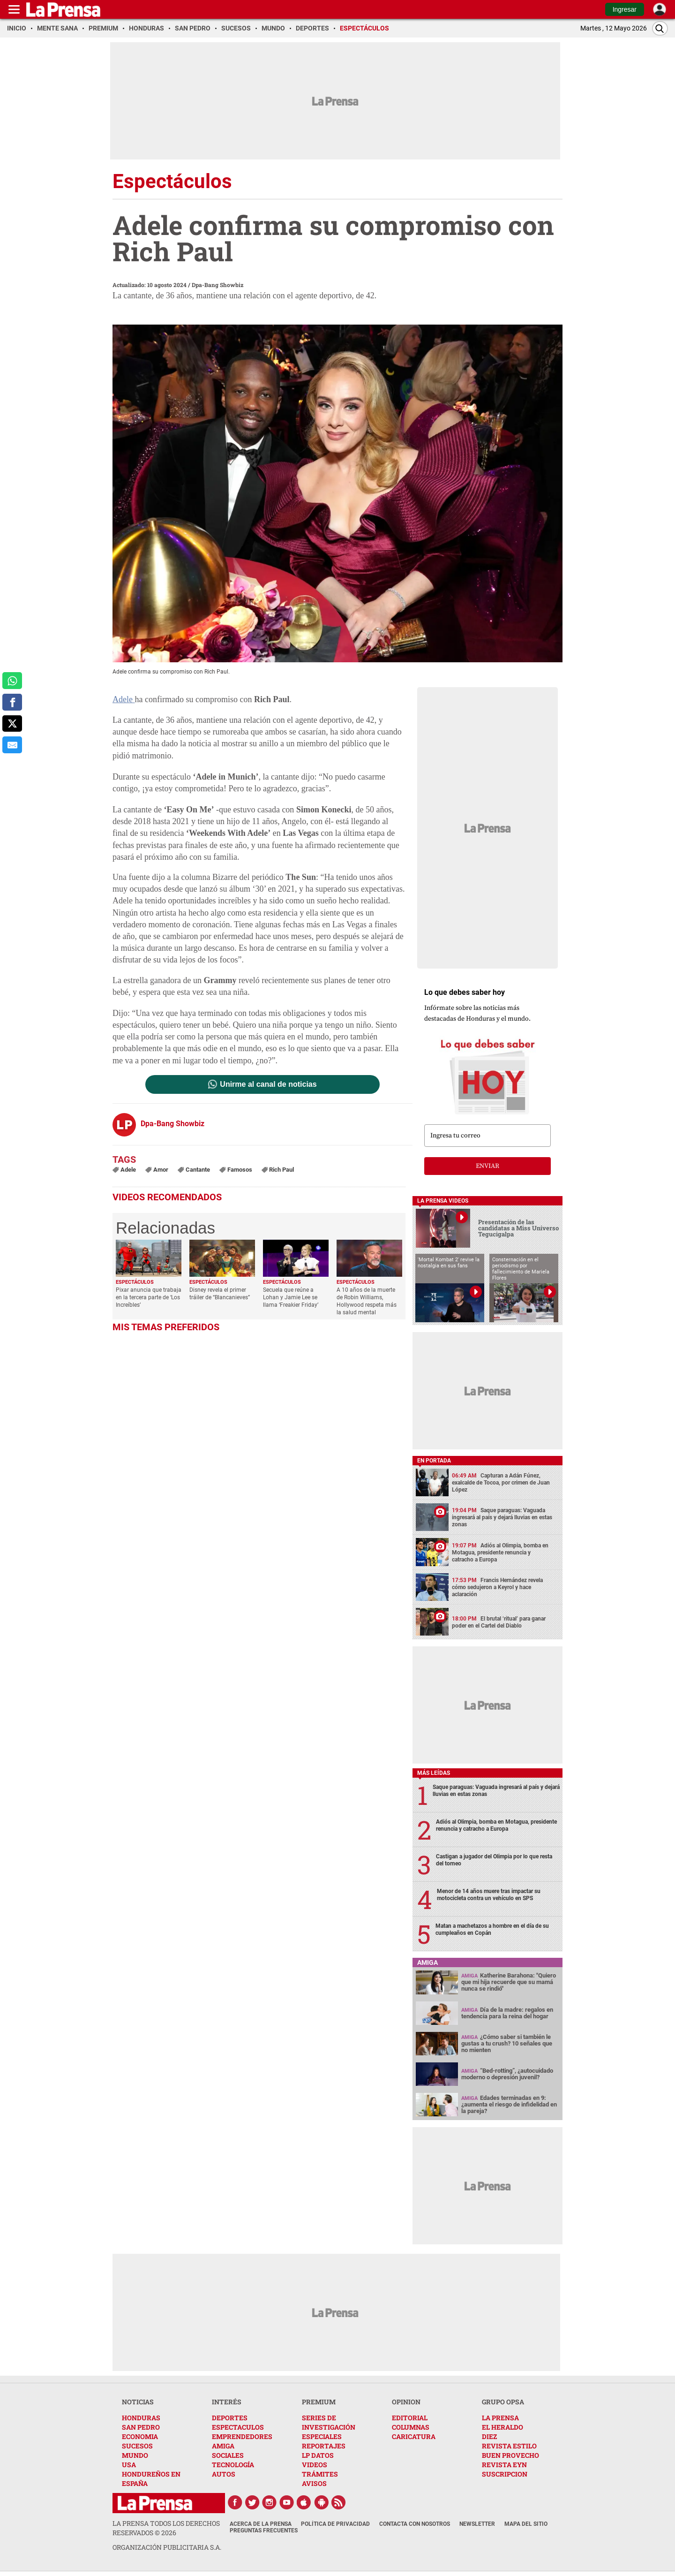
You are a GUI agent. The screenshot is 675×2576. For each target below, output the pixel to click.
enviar (487, 1166)
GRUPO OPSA (503, 2401)
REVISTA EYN (504, 2464)
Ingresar (625, 9)
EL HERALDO (502, 2427)
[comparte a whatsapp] (12, 680)
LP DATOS (318, 2455)
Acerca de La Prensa (261, 2524)
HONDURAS (141, 2417)
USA (129, 2464)
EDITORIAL (410, 2417)
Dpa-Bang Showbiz (217, 284)
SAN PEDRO (141, 2427)
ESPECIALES (322, 2436)
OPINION (406, 2401)
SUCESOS (137, 2445)
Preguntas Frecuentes (264, 2530)
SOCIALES (228, 2455)
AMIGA (223, 2445)
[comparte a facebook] (12, 702)
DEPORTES (230, 2417)
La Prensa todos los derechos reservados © (166, 2528)
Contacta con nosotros (414, 2524)
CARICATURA (413, 2436)
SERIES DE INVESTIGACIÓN (328, 2422)
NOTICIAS (138, 2401)
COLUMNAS (410, 2427)
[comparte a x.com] (12, 723)
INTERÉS (226, 2401)
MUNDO (135, 2455)
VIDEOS (314, 2464)
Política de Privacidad (335, 2524)
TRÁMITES (320, 2474)
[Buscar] (660, 28)
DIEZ (489, 2436)
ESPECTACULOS (238, 2427)
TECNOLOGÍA (233, 2464)
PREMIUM (319, 2401)
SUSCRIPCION (504, 2474)
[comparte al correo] (12, 744)
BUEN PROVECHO (510, 2455)
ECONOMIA (140, 2436)
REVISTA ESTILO (509, 2445)
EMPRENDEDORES (242, 2436)
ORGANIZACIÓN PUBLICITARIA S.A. (166, 2547)
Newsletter (477, 2524)
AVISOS (314, 2483)
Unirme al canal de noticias (268, 1084)
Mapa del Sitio (526, 2524)
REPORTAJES (323, 2445)
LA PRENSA (500, 2417)
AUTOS (223, 2474)
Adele (123, 699)
